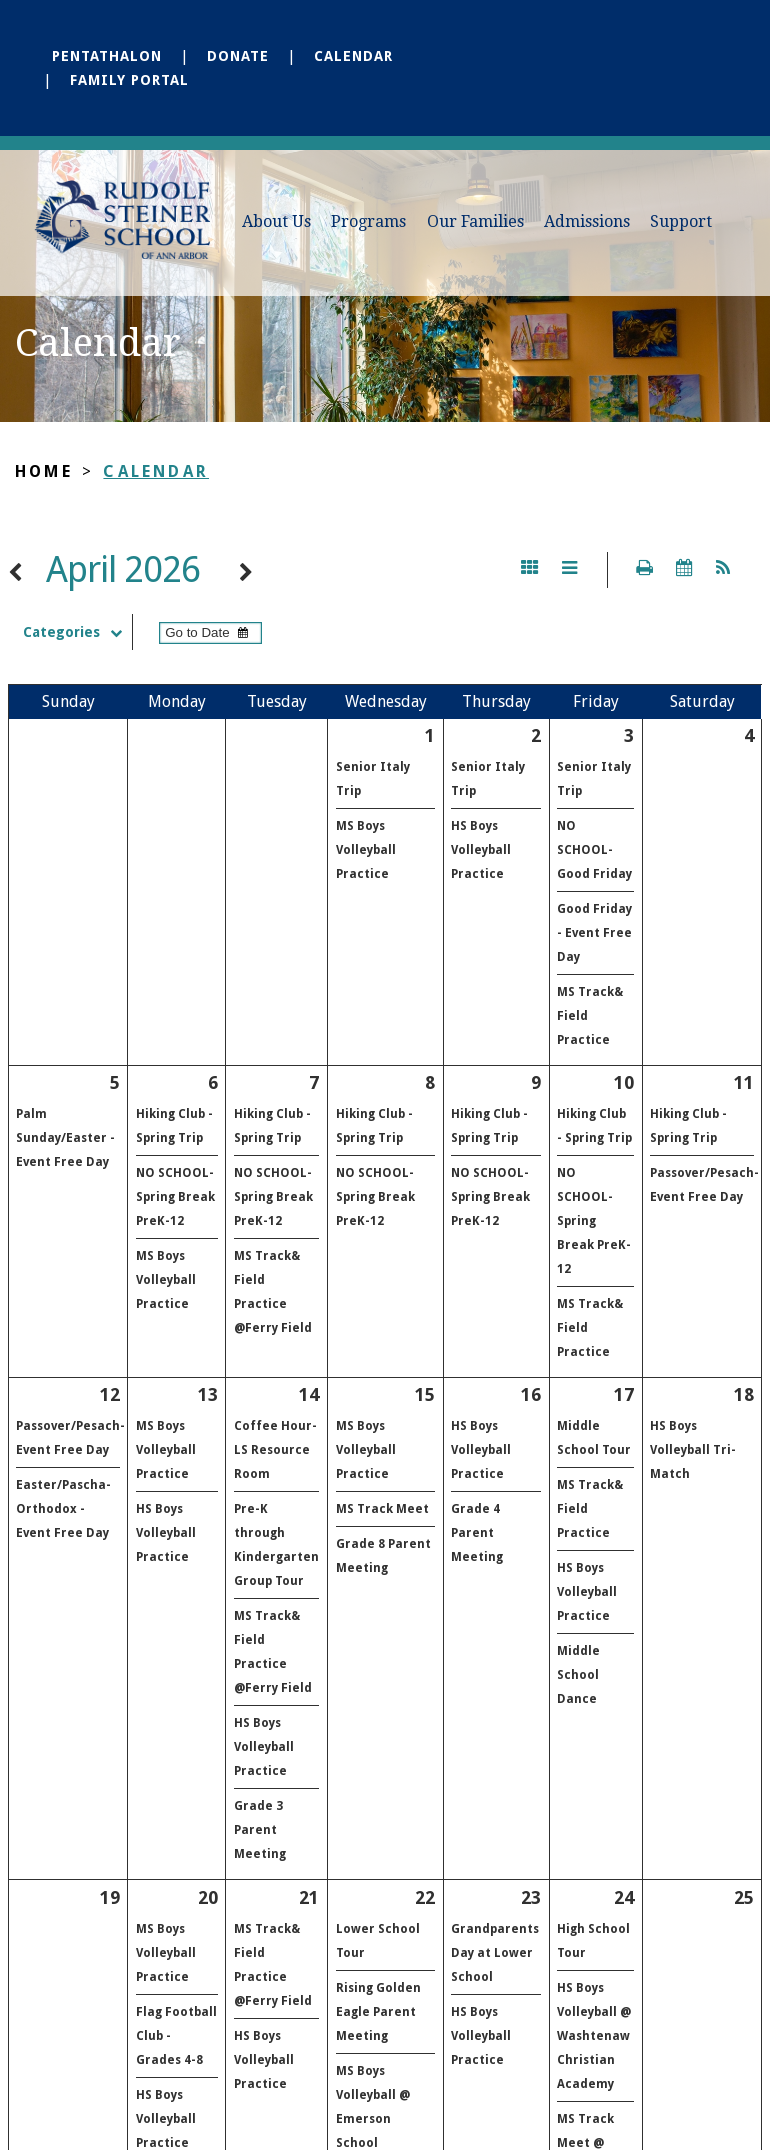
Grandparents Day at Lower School (495, 1953)
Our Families (475, 221)
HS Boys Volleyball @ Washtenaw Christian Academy (594, 2036)
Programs (368, 221)
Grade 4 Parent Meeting (477, 1533)
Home (44, 471)
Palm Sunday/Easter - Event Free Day (65, 1138)
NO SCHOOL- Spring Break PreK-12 (175, 1197)
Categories (77, 632)
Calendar (353, 56)
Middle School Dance (578, 1675)
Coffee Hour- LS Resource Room (275, 1450)
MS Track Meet (382, 1509)
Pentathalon (107, 56)
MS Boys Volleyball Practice (366, 850)
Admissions (587, 221)
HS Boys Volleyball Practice (481, 850)
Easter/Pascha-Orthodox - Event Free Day (63, 1509)
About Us (276, 221)
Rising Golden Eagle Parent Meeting (378, 2012)
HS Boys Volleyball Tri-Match (693, 1450)
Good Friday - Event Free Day (594, 933)
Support (681, 221)
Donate (238, 56)
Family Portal (129, 80)
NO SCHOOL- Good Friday (594, 850)
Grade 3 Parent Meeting (260, 1830)
